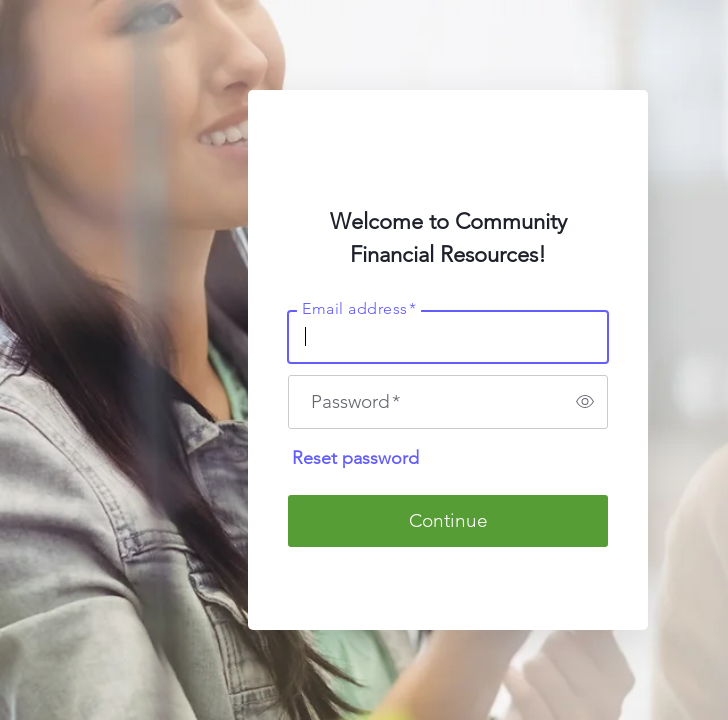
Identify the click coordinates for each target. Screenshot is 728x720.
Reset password (355, 458)
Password (355, 401)
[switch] (585, 402)
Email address (359, 308)
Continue (448, 520)
